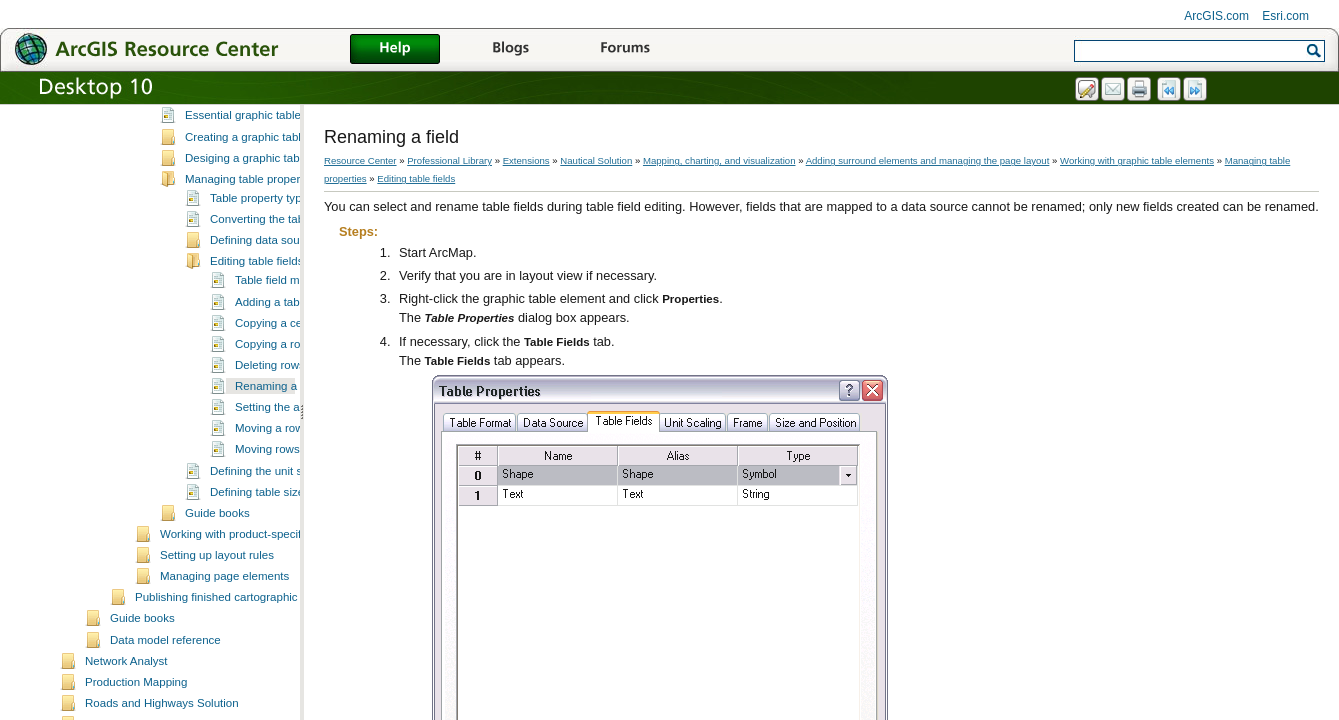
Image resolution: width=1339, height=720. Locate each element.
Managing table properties (251, 259)
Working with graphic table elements (252, 134)
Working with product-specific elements (259, 614)
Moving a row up (277, 508)
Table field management (296, 360)
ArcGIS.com (1216, 16)
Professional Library (449, 160)
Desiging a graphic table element (269, 238)
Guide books (217, 593)
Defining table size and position (289, 572)
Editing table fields (256, 341)
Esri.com (1285, 16)
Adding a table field (284, 382)
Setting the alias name (292, 487)
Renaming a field (278, 466)
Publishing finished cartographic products (240, 677)
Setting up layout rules (217, 635)
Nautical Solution (596, 160)
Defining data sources (265, 320)
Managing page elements (224, 656)
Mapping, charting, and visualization (719, 160)
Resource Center (360, 160)
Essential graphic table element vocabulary (294, 195)
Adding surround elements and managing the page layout (928, 160)
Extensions (526, 160)
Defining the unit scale (266, 551)
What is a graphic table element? (269, 153)
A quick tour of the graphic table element (288, 174)
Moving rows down (282, 529)
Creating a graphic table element (268, 217)
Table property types (262, 278)
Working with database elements (243, 113)
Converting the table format (279, 299)
